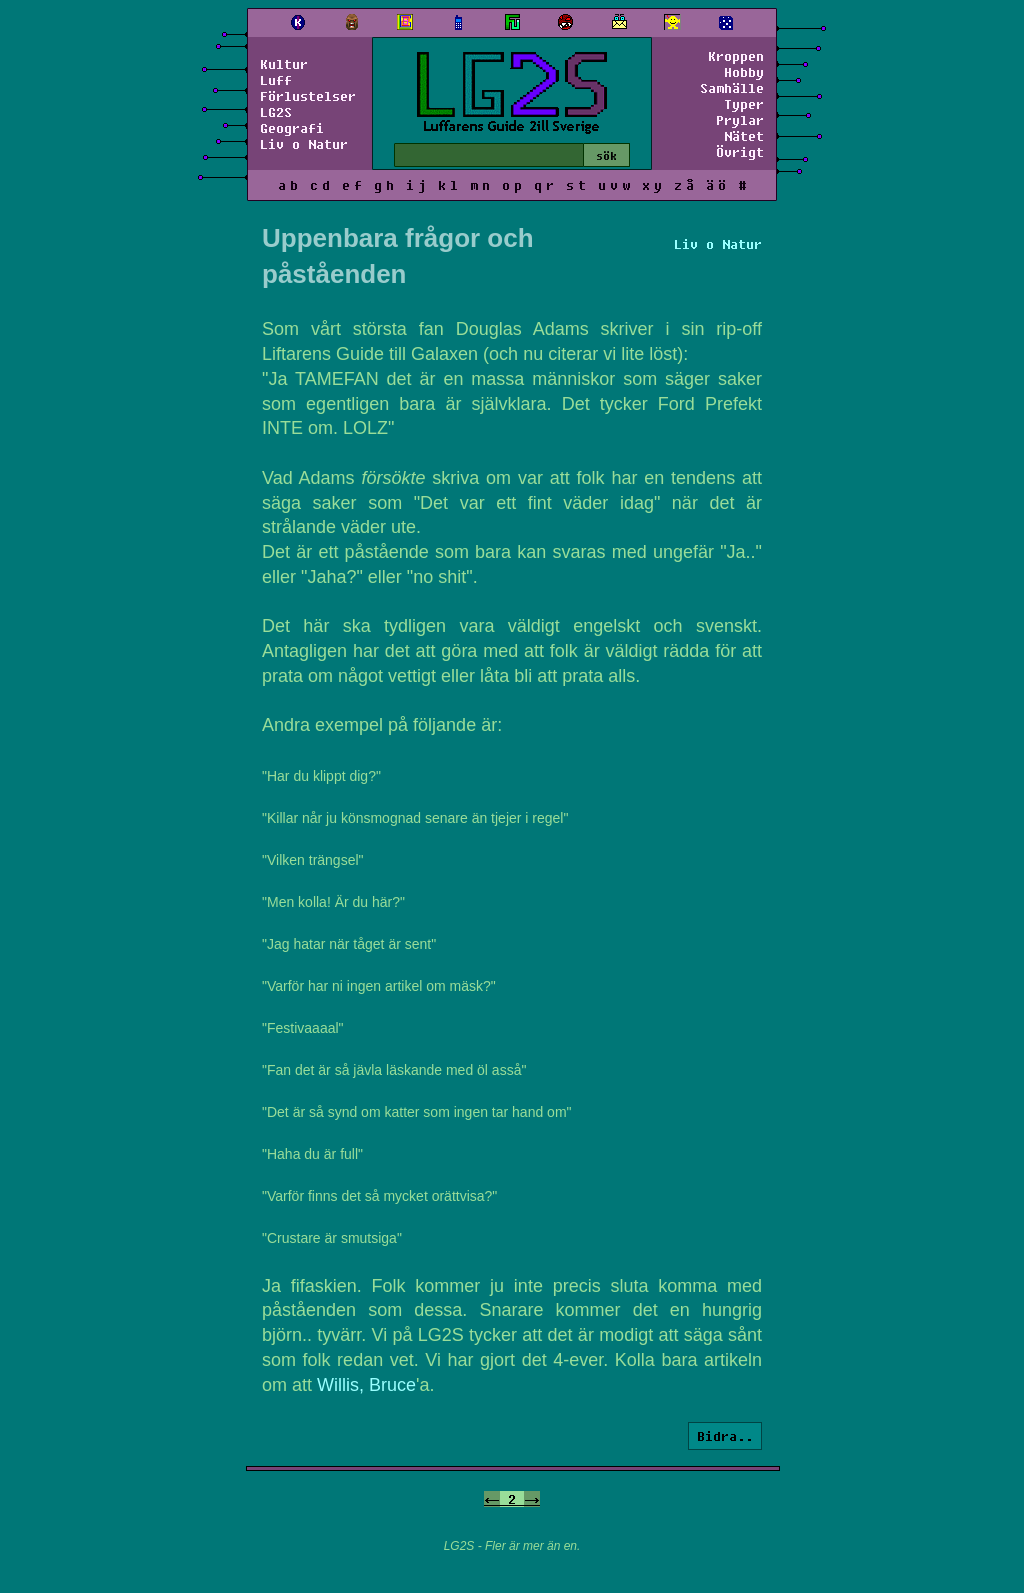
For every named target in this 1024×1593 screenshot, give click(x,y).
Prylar (740, 120)
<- (492, 1499)
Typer (744, 104)
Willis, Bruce (366, 1385)
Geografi (292, 128)
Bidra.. (725, 1436)
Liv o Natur (304, 144)
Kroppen (736, 56)
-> (532, 1499)
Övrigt (740, 152)
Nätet (744, 136)
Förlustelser (308, 96)
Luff (276, 80)
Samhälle (732, 88)
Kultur (284, 64)
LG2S (276, 112)
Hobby (744, 72)
